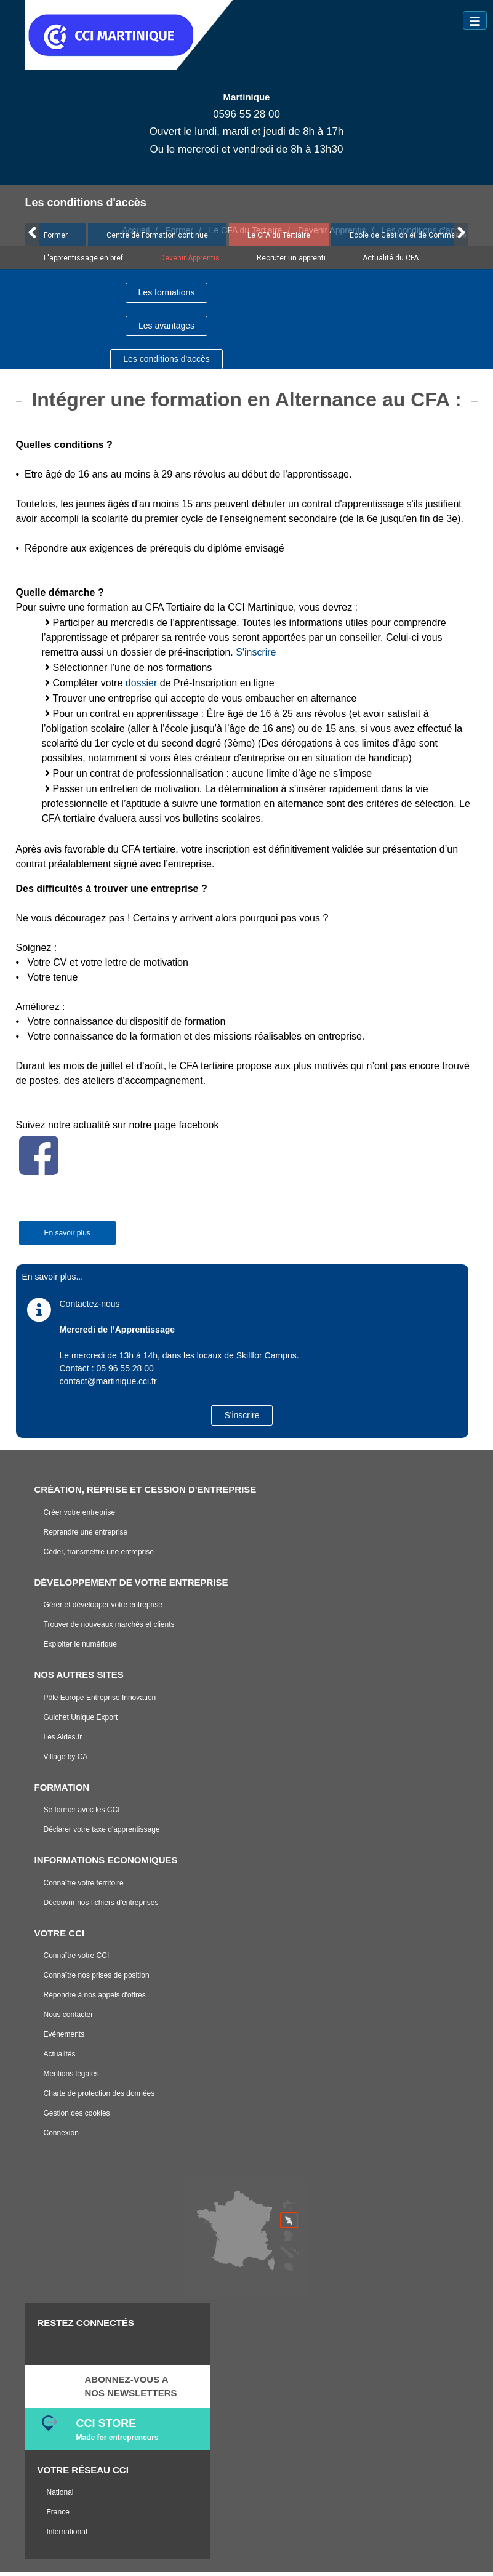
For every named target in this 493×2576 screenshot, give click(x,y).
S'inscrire (256, 656)
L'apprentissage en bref (83, 262)
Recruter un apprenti (291, 262)
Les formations (166, 297)
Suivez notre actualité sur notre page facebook (117, 1129)
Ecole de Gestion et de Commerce (408, 239)
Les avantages (166, 330)
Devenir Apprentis (190, 262)
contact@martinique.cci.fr (108, 1385)
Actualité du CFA (391, 262)
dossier (142, 687)
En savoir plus (67, 1237)
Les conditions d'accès (166, 363)
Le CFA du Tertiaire (278, 239)
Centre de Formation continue (157, 239)
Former (56, 239)
